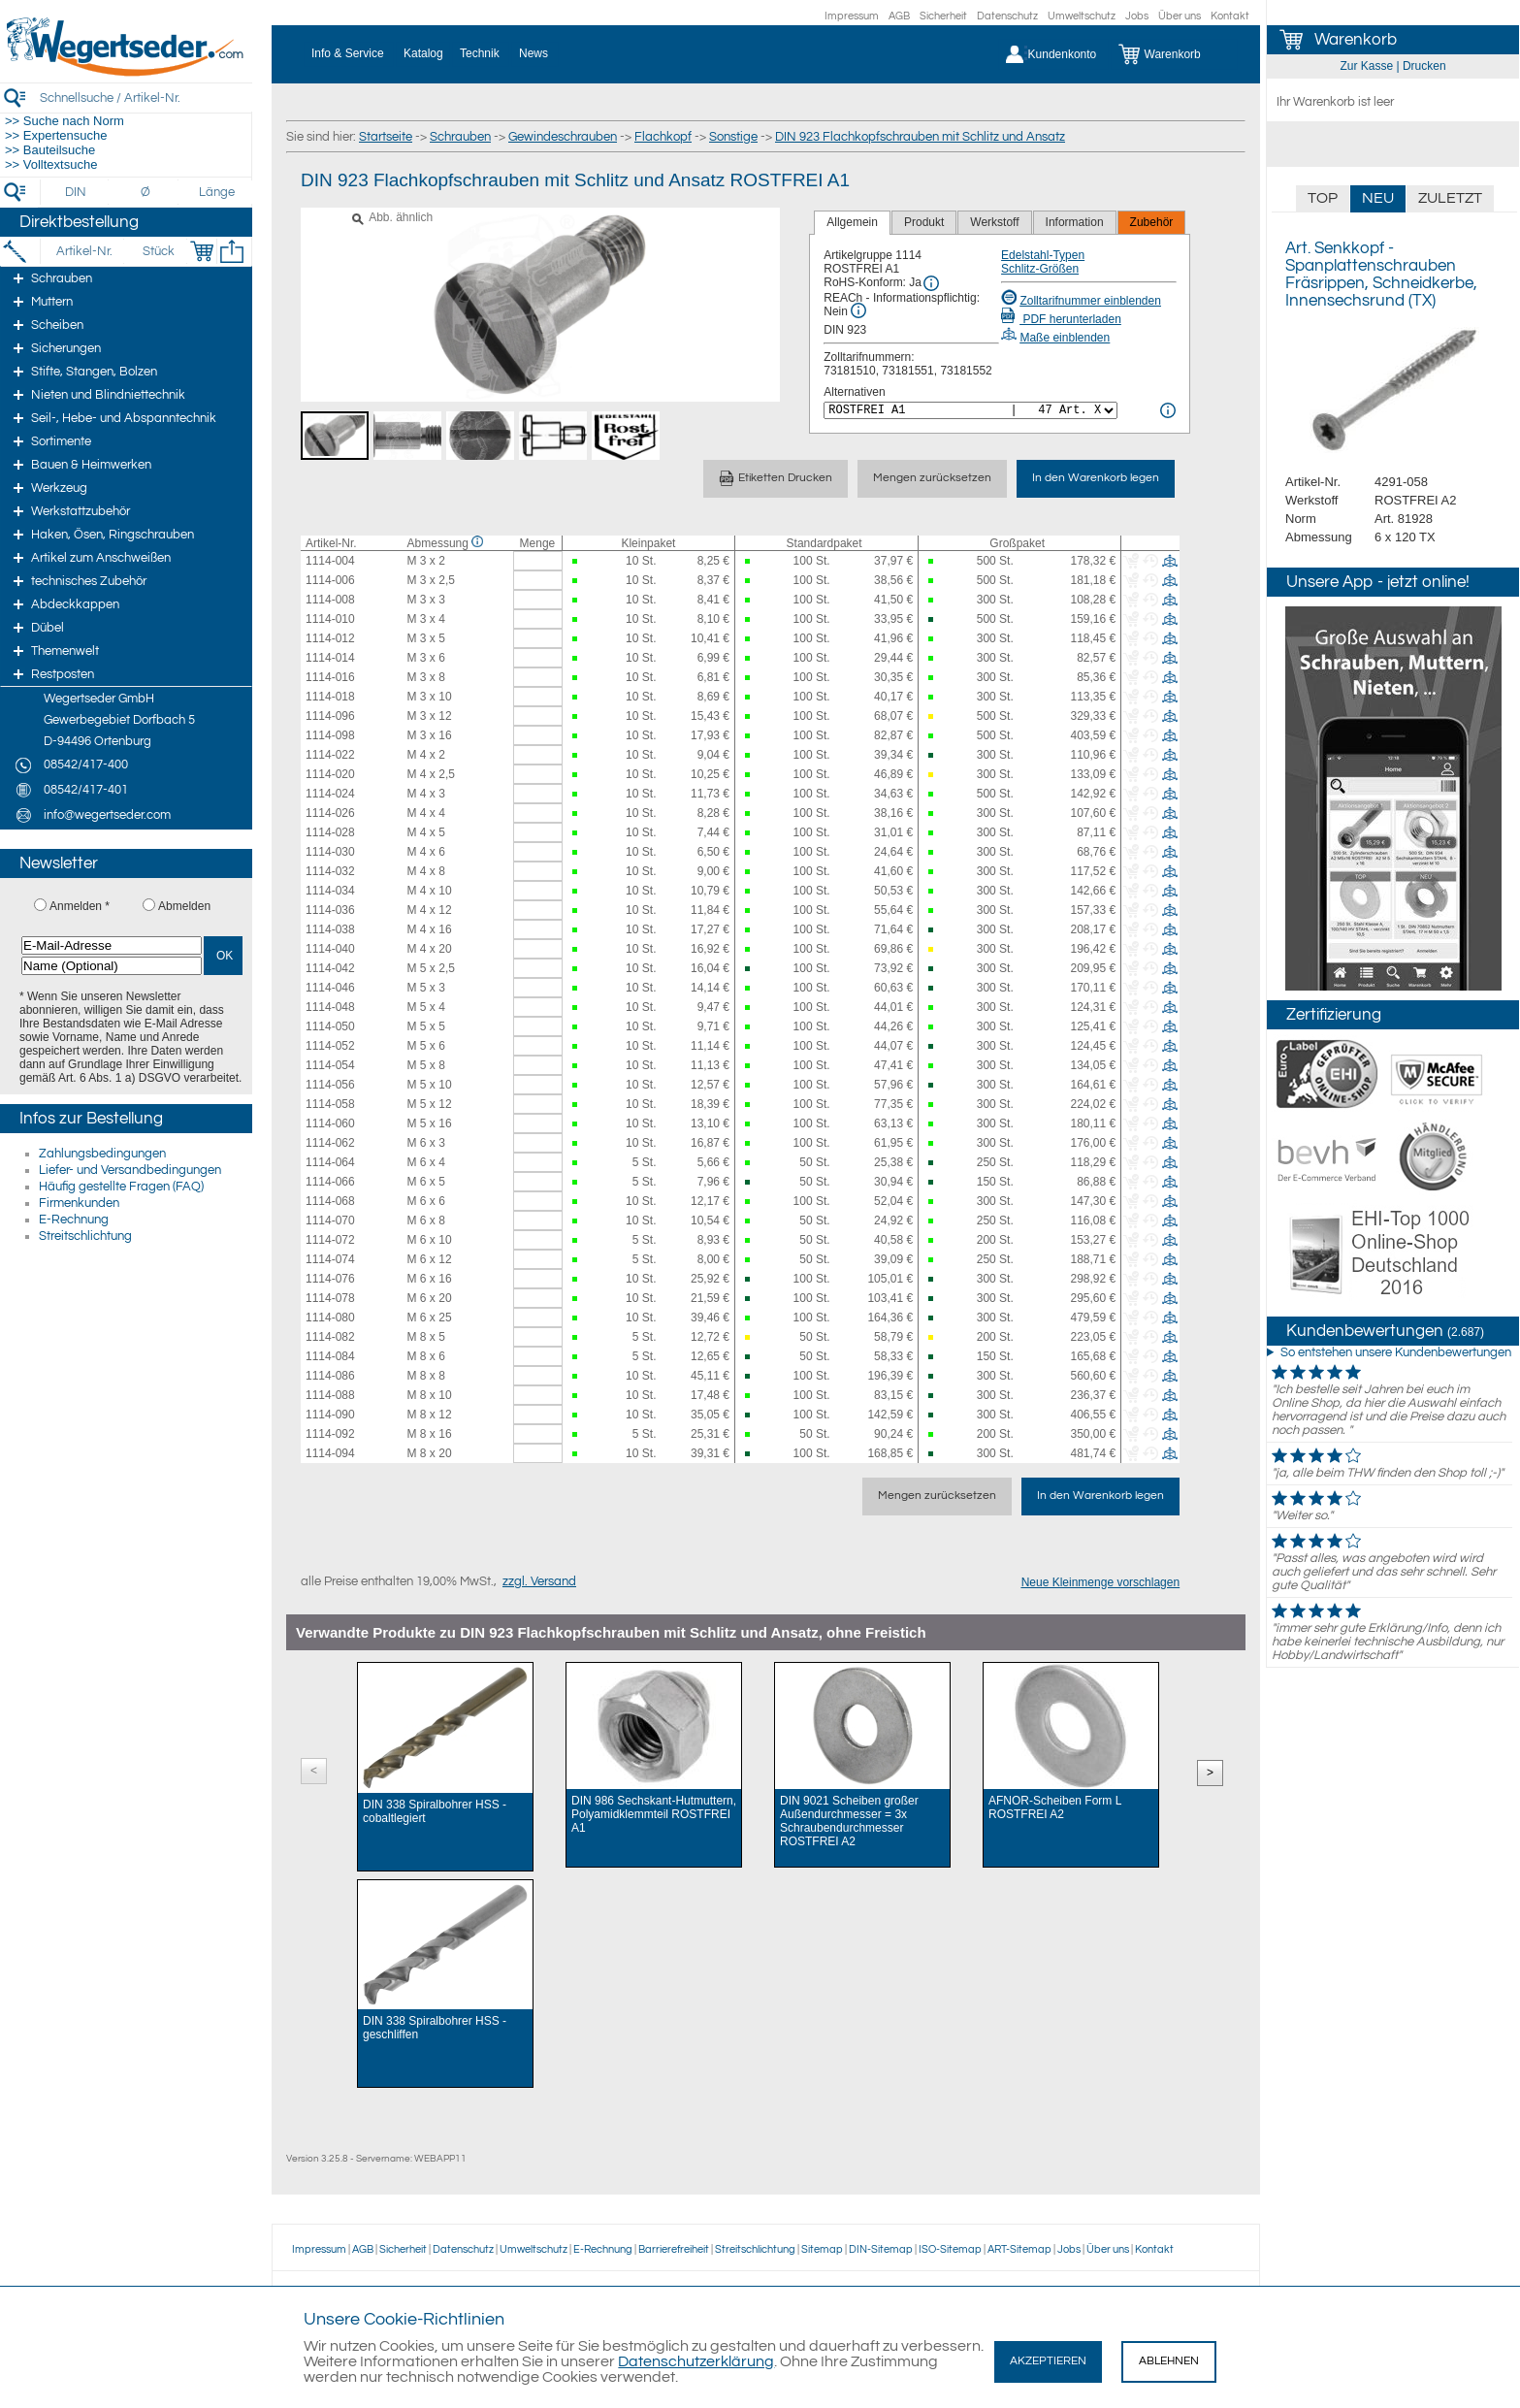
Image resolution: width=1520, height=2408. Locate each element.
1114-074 (330, 1259)
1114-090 (330, 1414)
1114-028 (330, 832)
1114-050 (330, 1026)
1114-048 (330, 1007)
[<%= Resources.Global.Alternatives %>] (970, 410)
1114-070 (330, 1220)
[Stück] (157, 251)
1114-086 (330, 1376)
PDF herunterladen (1061, 319)
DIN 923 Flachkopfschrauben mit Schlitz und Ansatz (920, 137)
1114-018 (330, 696)
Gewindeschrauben (562, 137)
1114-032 (330, 871)
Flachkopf (663, 137)
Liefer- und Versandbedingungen (130, 1170)
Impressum (852, 16)
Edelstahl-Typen (1042, 255)
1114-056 (330, 1084)
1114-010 (330, 619)
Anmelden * (79, 906)
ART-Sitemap (1019, 2249)
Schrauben (460, 137)
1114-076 (330, 1278)
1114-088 (330, 1395)
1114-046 (330, 987)
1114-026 (330, 813)
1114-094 (330, 1453)
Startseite (385, 137)
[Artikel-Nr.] (84, 251)
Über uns (1179, 16)
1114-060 (330, 1123)
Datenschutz (1007, 16)
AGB (899, 16)
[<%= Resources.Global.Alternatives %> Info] (1168, 410)
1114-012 (330, 638)
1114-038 (330, 929)
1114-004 (330, 561)
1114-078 (330, 1298)
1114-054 (330, 1065)
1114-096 (330, 716)
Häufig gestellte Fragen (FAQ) (121, 1186)
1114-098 (330, 735)
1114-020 (330, 774)
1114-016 (330, 677)
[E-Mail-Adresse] (111, 945)
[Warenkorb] (1174, 54)
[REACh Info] (858, 310)
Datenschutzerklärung (696, 2361)
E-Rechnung (74, 1219)
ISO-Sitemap (950, 2249)
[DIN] (76, 192)
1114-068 (330, 1201)
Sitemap (822, 2249)
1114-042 (330, 968)
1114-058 (330, 1104)
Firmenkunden (79, 1203)
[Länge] (216, 192)
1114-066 (330, 1181)
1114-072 (330, 1240)
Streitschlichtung (85, 1236)
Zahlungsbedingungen (102, 1153)
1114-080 (330, 1317)
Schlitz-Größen (1040, 269)
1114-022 (330, 755)
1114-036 (330, 910)
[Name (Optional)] (111, 966)
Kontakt (1230, 16)
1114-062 (330, 1143)
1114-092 (330, 1434)
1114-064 (330, 1162)
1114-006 (330, 580)
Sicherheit (943, 16)
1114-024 (330, 793)
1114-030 (330, 852)
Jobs (1136, 16)
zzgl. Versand (539, 1581)
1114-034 (330, 890)
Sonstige (733, 137)
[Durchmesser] (146, 192)
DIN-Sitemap (881, 2249)
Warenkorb (1355, 40)
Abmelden (184, 906)
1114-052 (330, 1046)
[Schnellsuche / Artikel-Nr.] (145, 97)
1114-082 (330, 1337)
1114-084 (330, 1356)
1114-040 (330, 949)
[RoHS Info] (931, 283)
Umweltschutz (1082, 16)
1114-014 (330, 658)
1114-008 (330, 599)
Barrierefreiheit (673, 2249)
